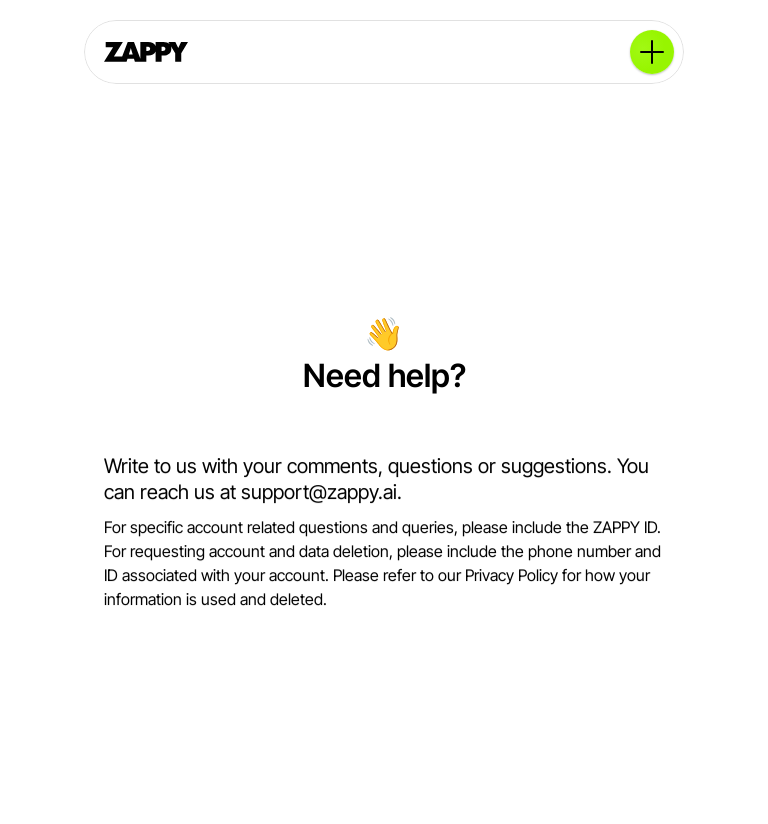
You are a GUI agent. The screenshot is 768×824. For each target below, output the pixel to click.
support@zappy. (312, 492)
